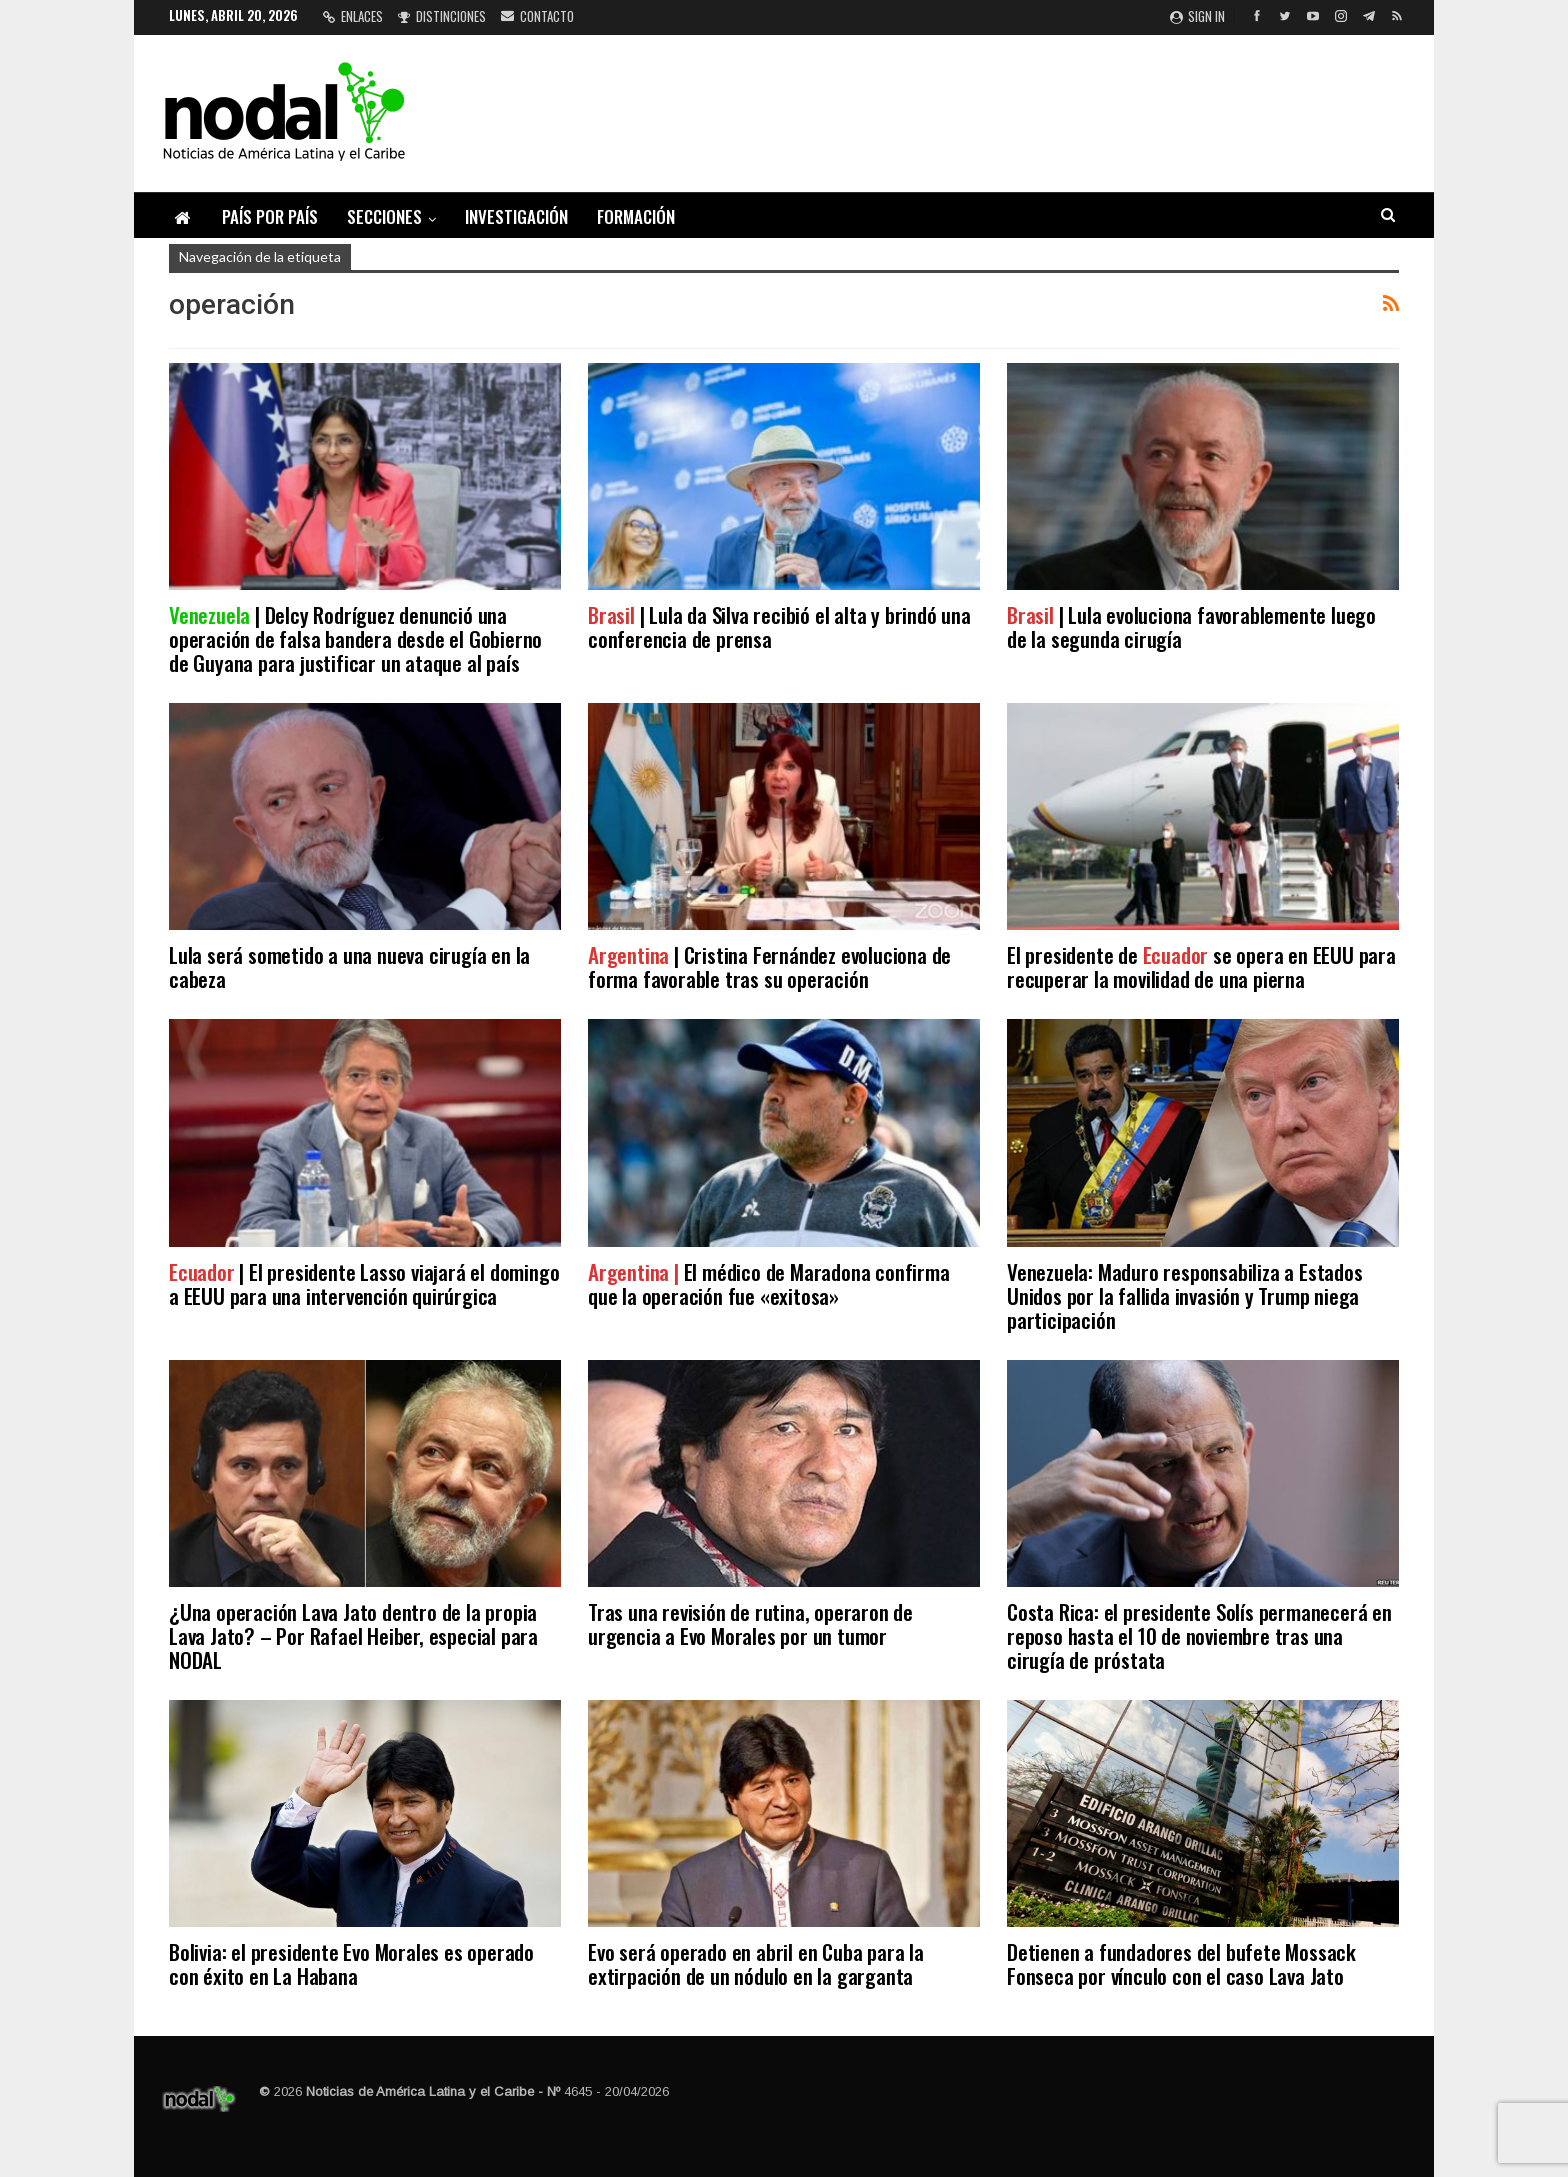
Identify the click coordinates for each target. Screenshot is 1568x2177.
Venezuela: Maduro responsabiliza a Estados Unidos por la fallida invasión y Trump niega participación (1185, 1295)
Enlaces (353, 16)
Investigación (516, 216)
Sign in (1197, 16)
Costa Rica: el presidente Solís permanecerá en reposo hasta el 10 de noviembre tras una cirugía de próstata (1199, 1635)
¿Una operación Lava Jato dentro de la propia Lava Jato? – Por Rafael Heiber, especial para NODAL (353, 1635)
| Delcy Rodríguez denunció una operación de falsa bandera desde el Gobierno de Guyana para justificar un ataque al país (355, 638)
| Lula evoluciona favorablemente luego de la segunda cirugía (1191, 626)
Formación (636, 216)
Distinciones (442, 16)
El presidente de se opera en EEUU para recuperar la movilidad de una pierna (1201, 966)
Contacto (537, 16)
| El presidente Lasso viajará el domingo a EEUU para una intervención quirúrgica (364, 1283)
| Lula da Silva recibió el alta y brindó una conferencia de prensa (779, 626)
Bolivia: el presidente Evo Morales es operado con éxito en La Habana (351, 1963)
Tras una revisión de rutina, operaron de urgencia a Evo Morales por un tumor (750, 1623)
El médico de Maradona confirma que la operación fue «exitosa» (769, 1283)
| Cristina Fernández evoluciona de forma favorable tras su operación (769, 966)
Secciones (384, 216)
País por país (270, 216)
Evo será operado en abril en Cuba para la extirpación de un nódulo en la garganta (756, 1963)
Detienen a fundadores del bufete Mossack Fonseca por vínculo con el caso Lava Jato (1181, 1963)
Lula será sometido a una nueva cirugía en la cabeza (349, 966)
